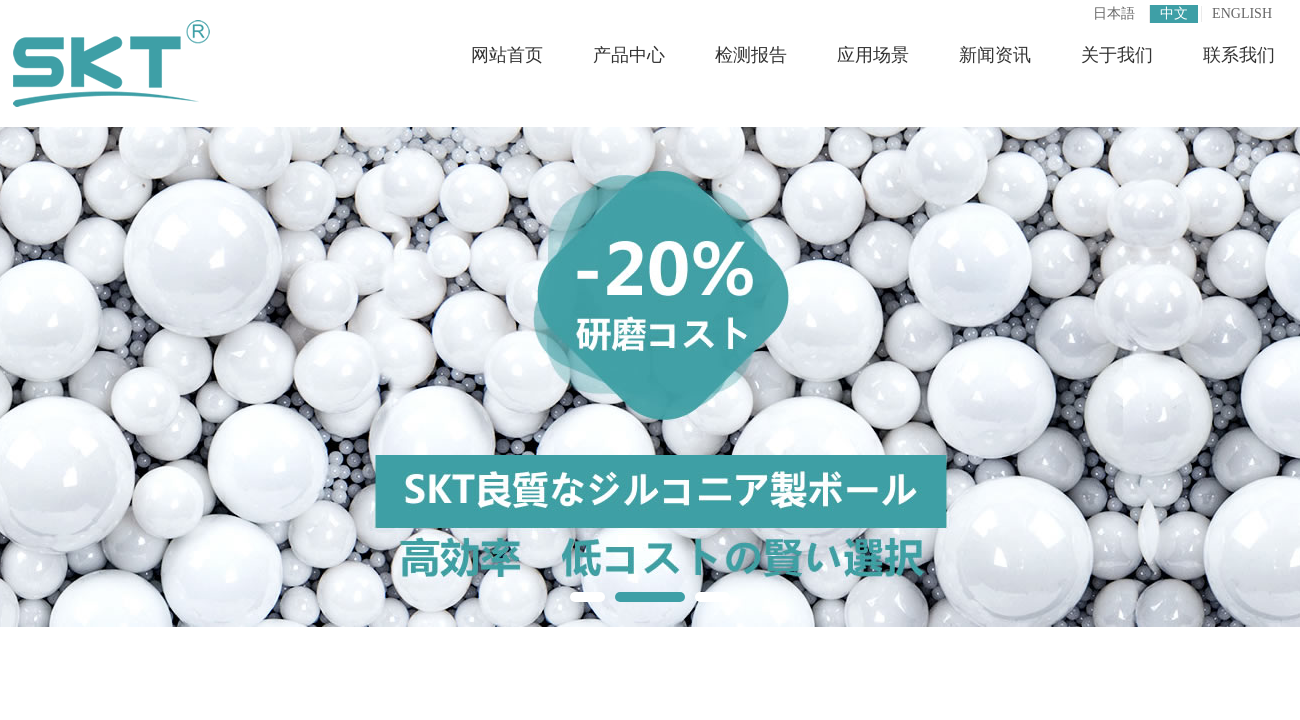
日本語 (1114, 13)
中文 (1174, 13)
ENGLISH (1242, 13)
